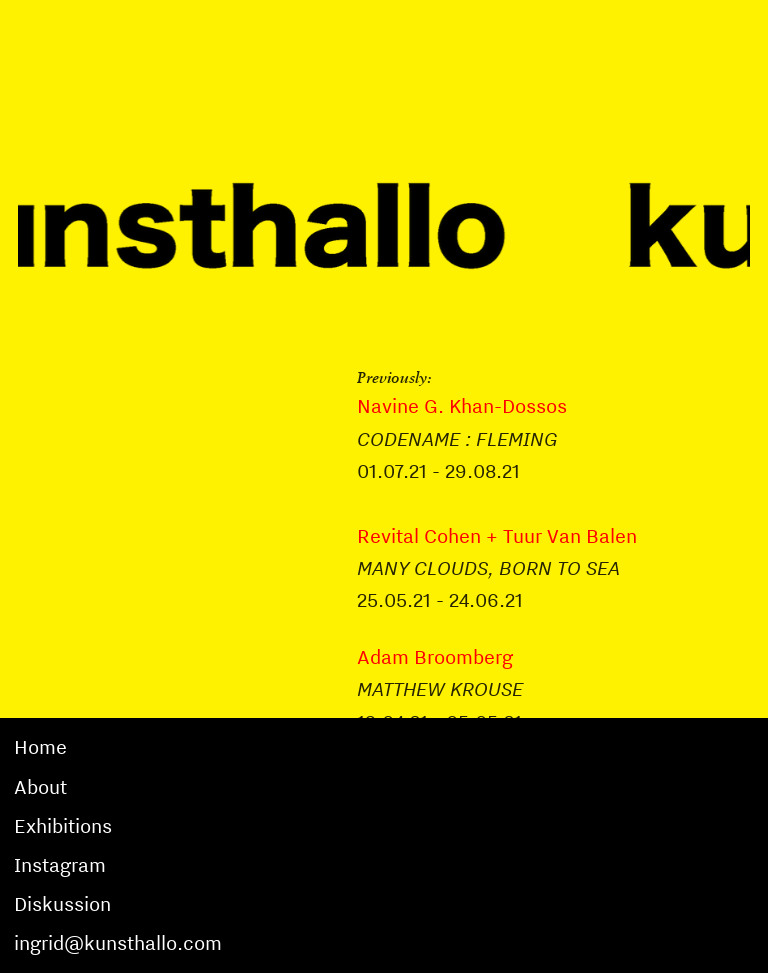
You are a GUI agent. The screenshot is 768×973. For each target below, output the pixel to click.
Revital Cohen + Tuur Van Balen (497, 536)
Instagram (60, 865)
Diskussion (62, 904)
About (40, 787)
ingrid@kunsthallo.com (118, 943)
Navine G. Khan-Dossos (462, 406)
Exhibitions (63, 826)
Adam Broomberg (435, 657)
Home (40, 747)
